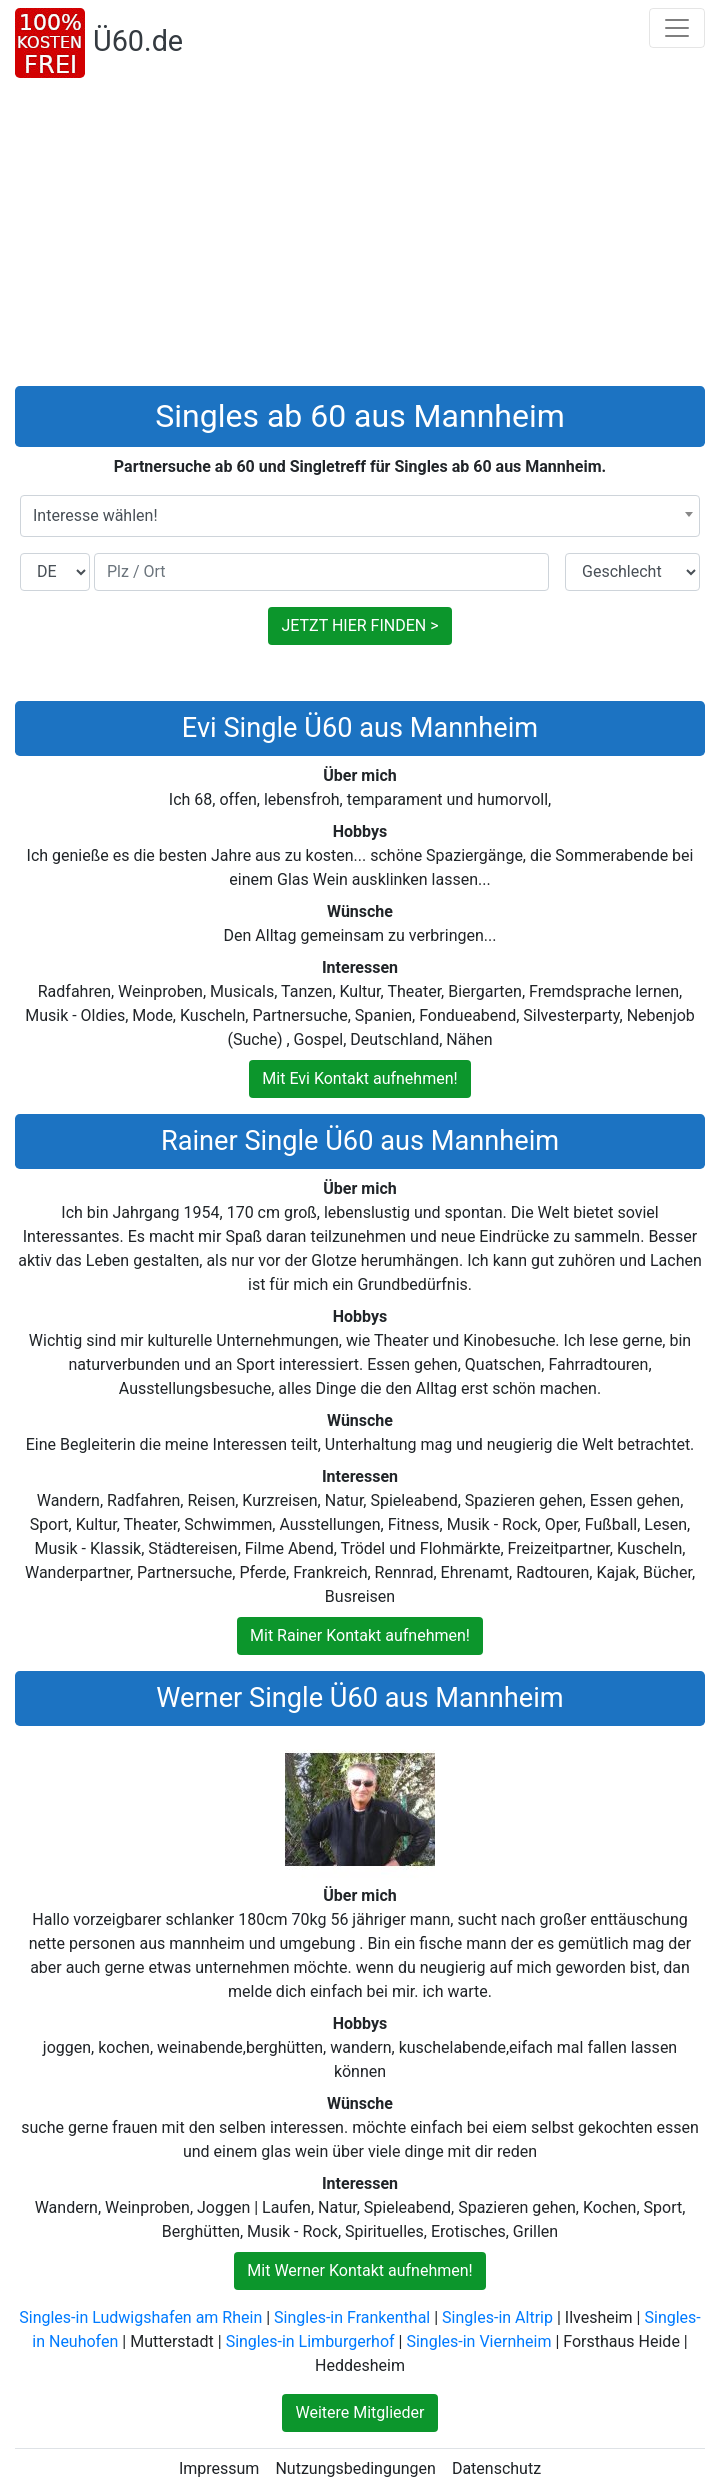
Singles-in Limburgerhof (310, 2341)
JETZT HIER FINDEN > (359, 625)
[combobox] (360, 516)
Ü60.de (138, 41)
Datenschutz (496, 2468)
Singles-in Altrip (497, 2317)
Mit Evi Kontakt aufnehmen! (359, 1078)
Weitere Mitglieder (359, 2412)
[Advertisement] (360, 236)
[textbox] (360, 516)
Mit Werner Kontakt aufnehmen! (359, 2270)
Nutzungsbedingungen (355, 2468)
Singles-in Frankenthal (352, 2317)
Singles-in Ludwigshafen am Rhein (140, 2317)
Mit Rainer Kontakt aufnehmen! (360, 1635)
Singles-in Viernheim (478, 2341)
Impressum (219, 2468)
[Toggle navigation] (677, 28)
